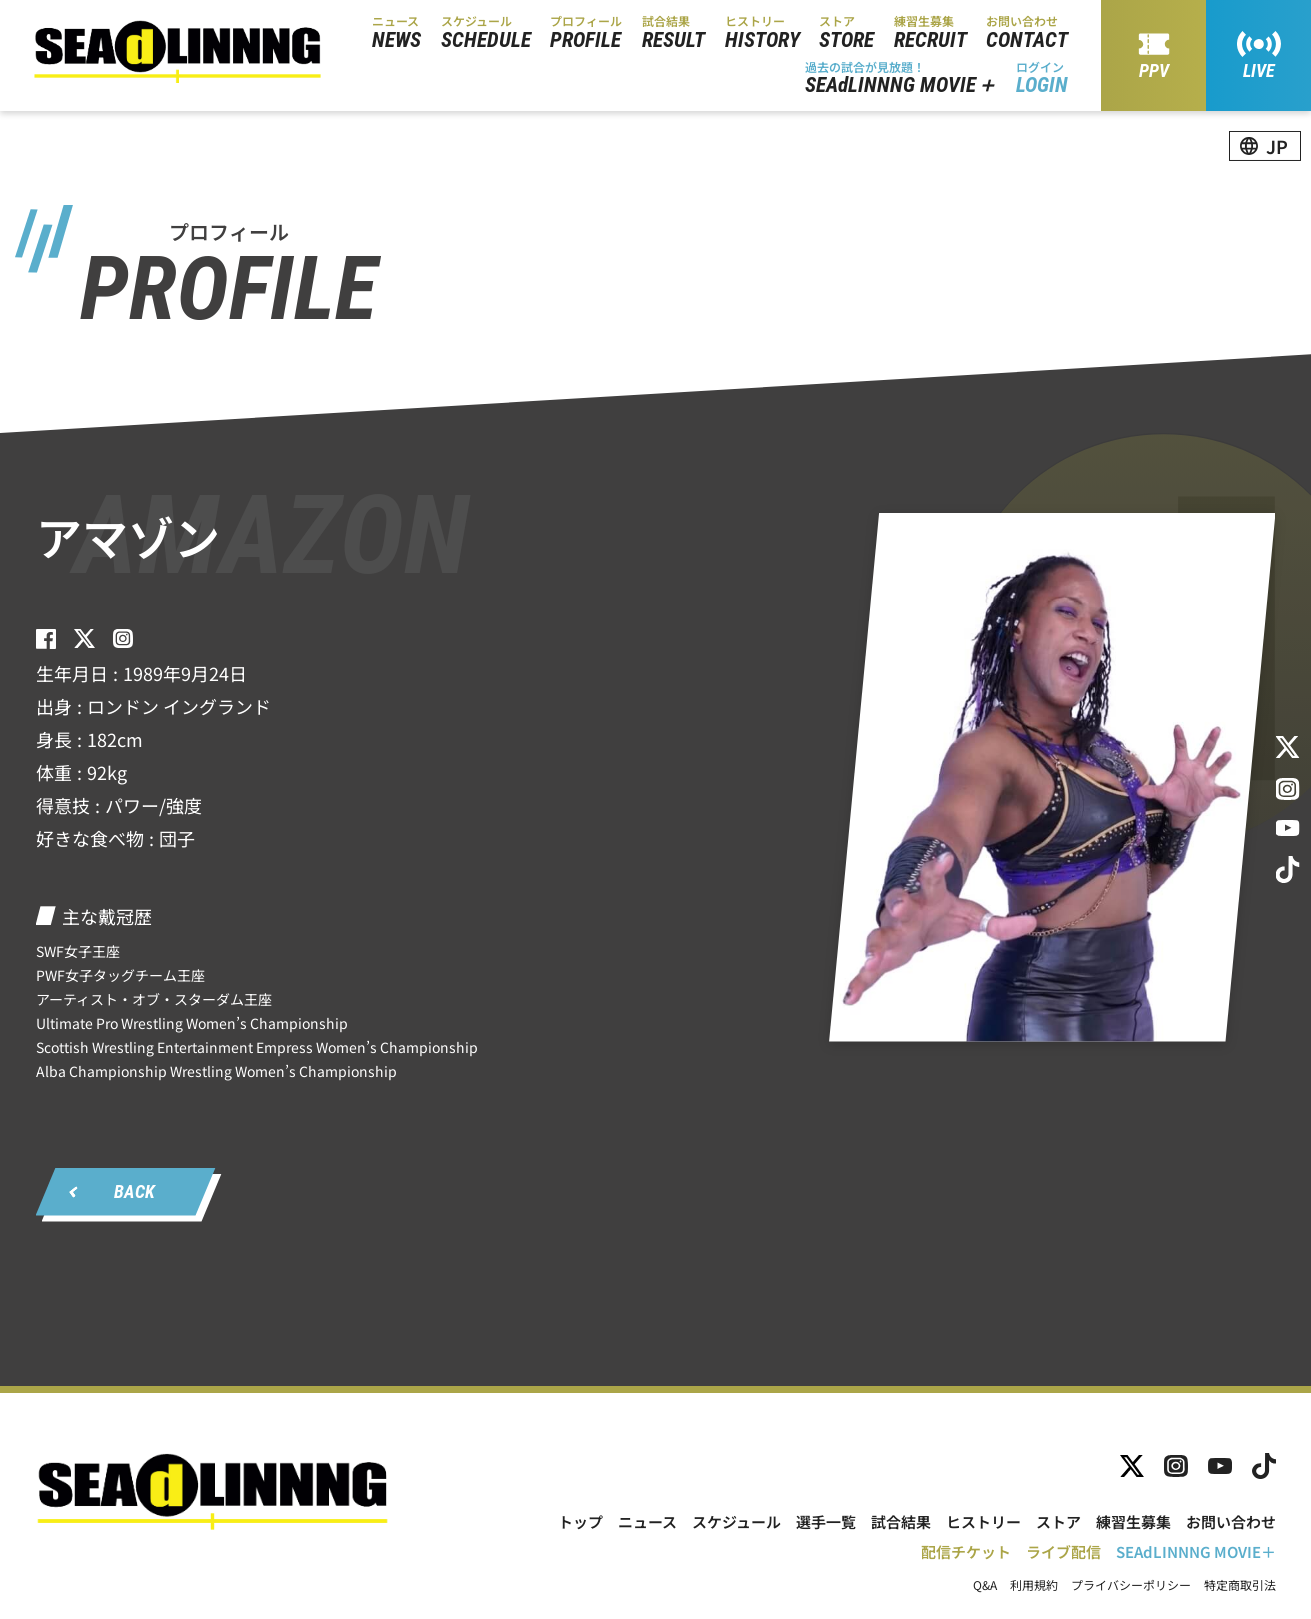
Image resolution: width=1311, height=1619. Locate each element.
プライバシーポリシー (1131, 1585)
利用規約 (1034, 1585)
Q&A (985, 1585)
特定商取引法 (1240, 1585)
